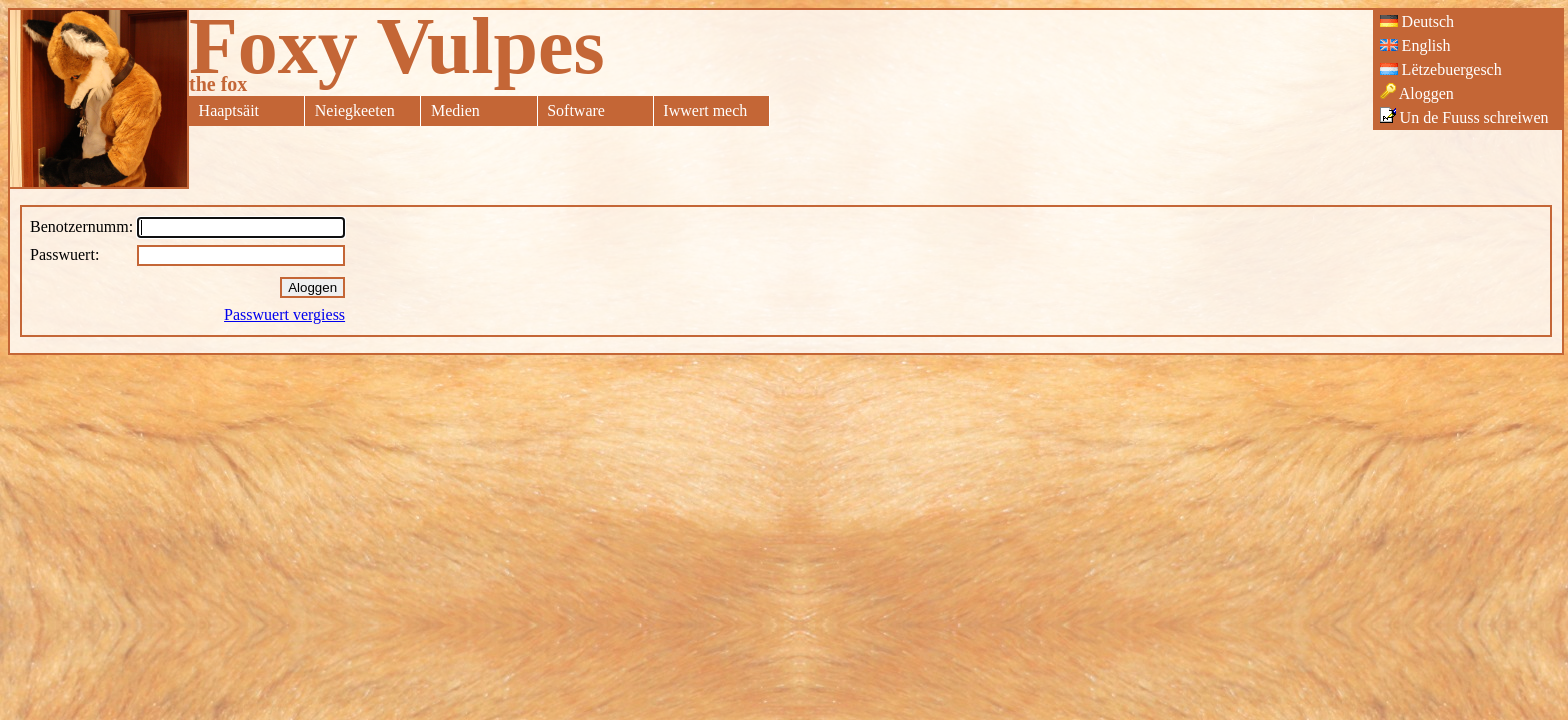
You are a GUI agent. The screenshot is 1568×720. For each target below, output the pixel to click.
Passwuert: (64, 254)
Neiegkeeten (355, 110)
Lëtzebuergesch (1441, 69)
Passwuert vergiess (284, 314)
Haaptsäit (229, 110)
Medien (455, 110)
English (1415, 45)
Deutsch (1417, 21)
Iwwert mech (705, 110)
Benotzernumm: (81, 226)
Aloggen (1417, 92)
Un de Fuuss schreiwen (1464, 116)
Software (576, 110)
